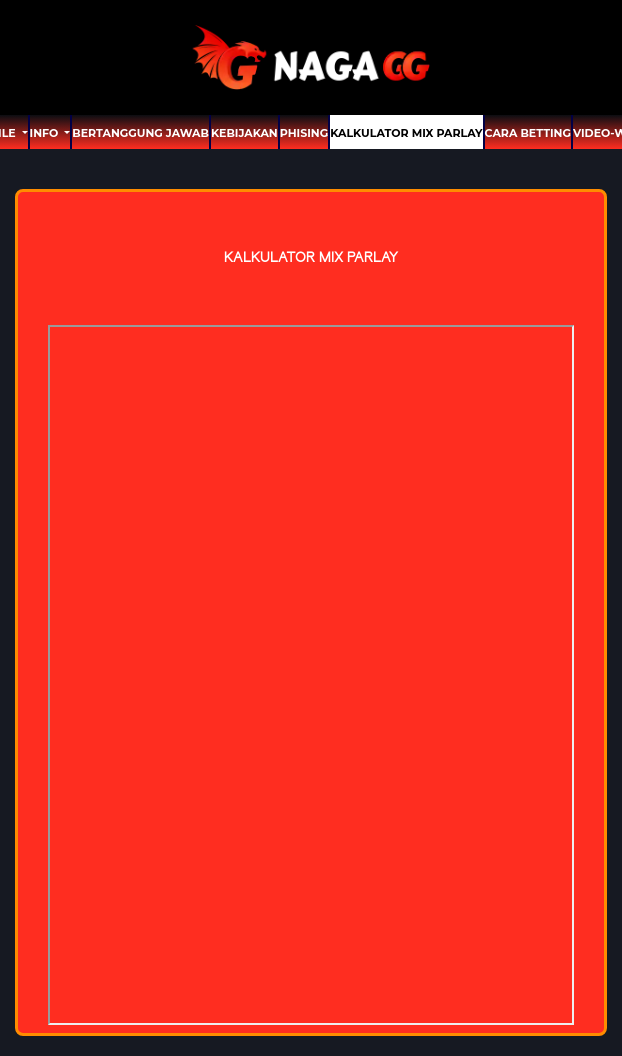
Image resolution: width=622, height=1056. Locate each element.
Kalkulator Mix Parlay (406, 133)
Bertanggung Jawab (140, 133)
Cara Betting (528, 133)
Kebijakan (244, 133)
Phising (304, 133)
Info (46, 133)
